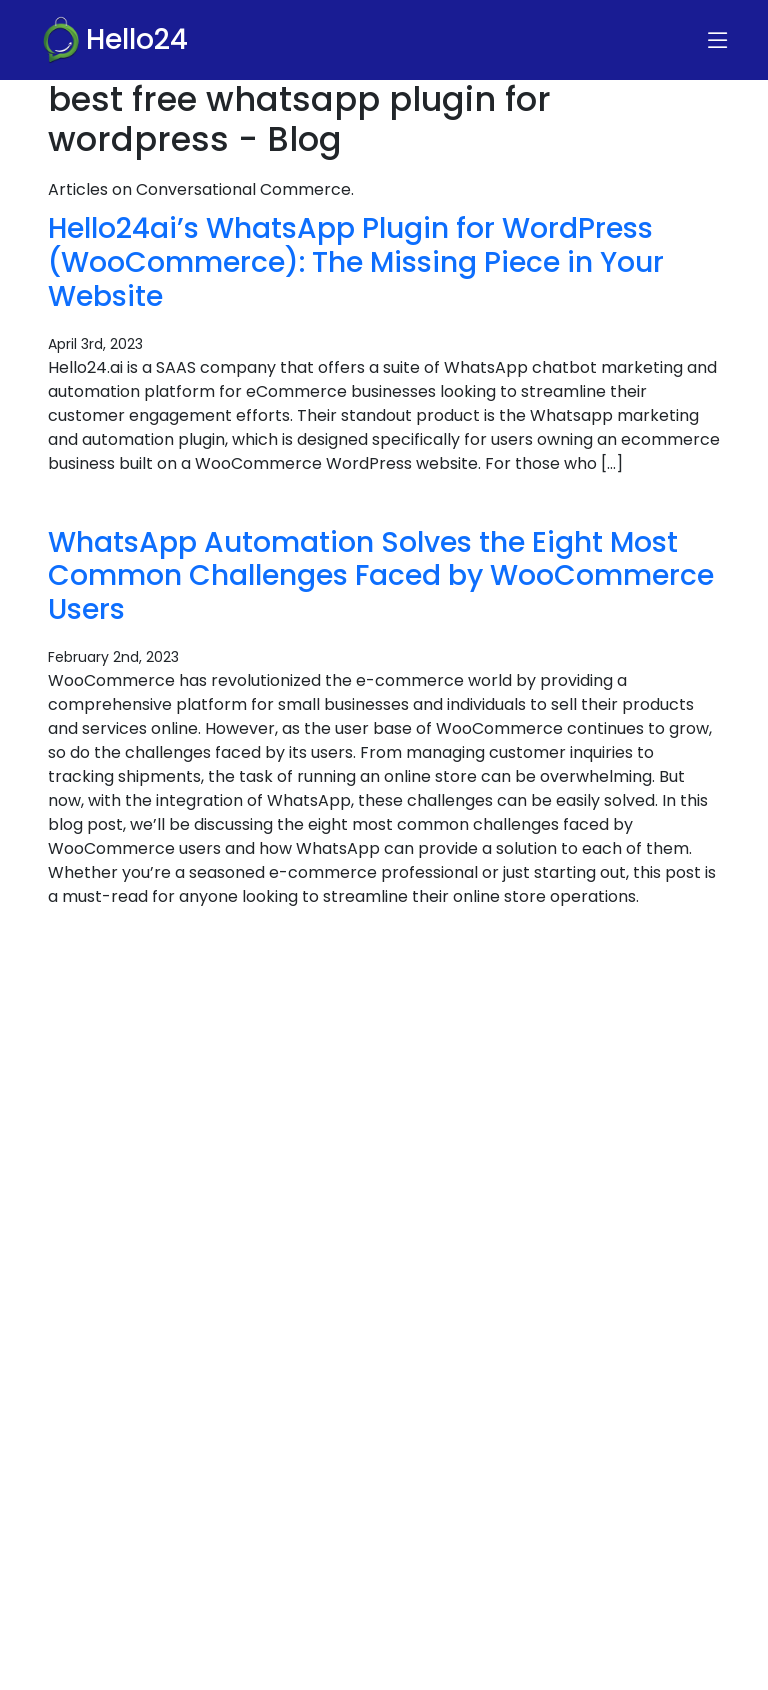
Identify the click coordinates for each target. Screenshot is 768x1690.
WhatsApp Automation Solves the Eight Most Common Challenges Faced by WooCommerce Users (381, 575)
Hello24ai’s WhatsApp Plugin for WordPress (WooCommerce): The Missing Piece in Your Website (356, 261)
